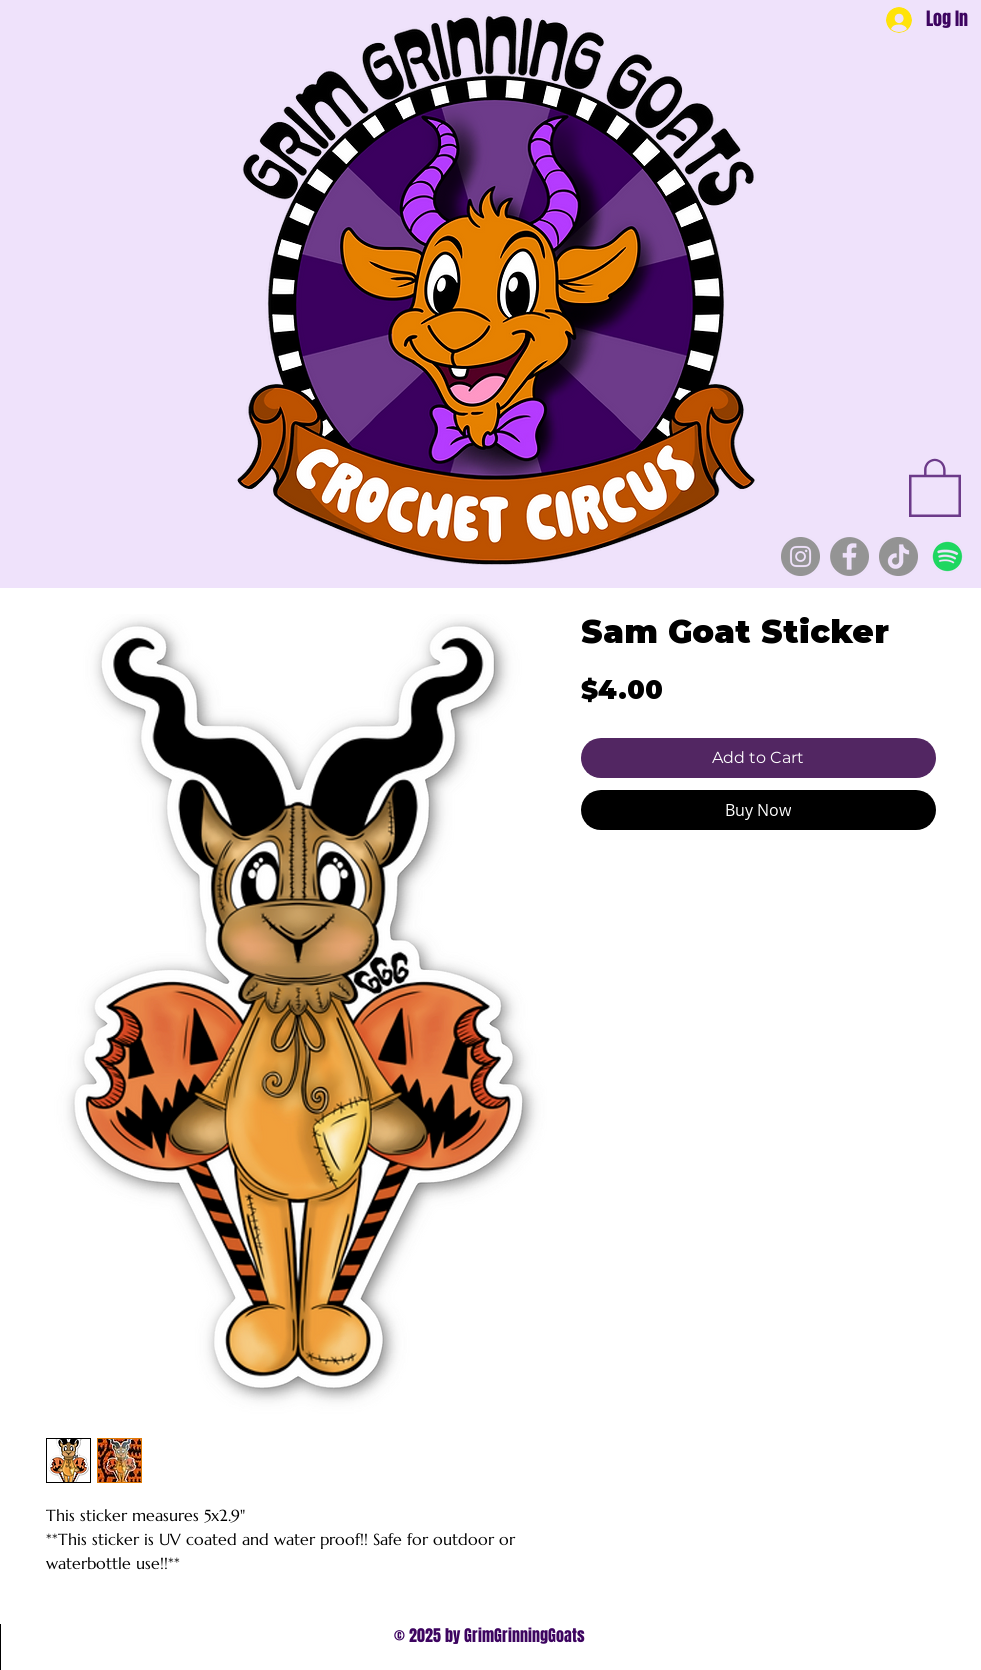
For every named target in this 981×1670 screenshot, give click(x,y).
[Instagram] (800, 556)
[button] (935, 486)
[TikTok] (898, 556)
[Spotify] (947, 556)
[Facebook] (849, 556)
